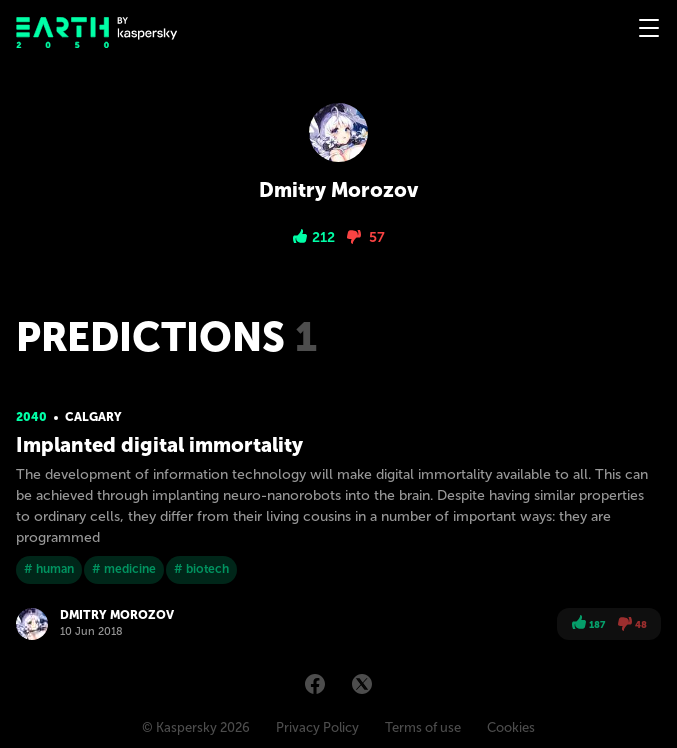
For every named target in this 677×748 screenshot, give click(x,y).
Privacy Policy (317, 727)
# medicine (124, 569)
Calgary (93, 417)
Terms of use (423, 727)
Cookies (511, 727)
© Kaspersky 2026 (196, 727)
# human (49, 569)
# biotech (201, 569)
